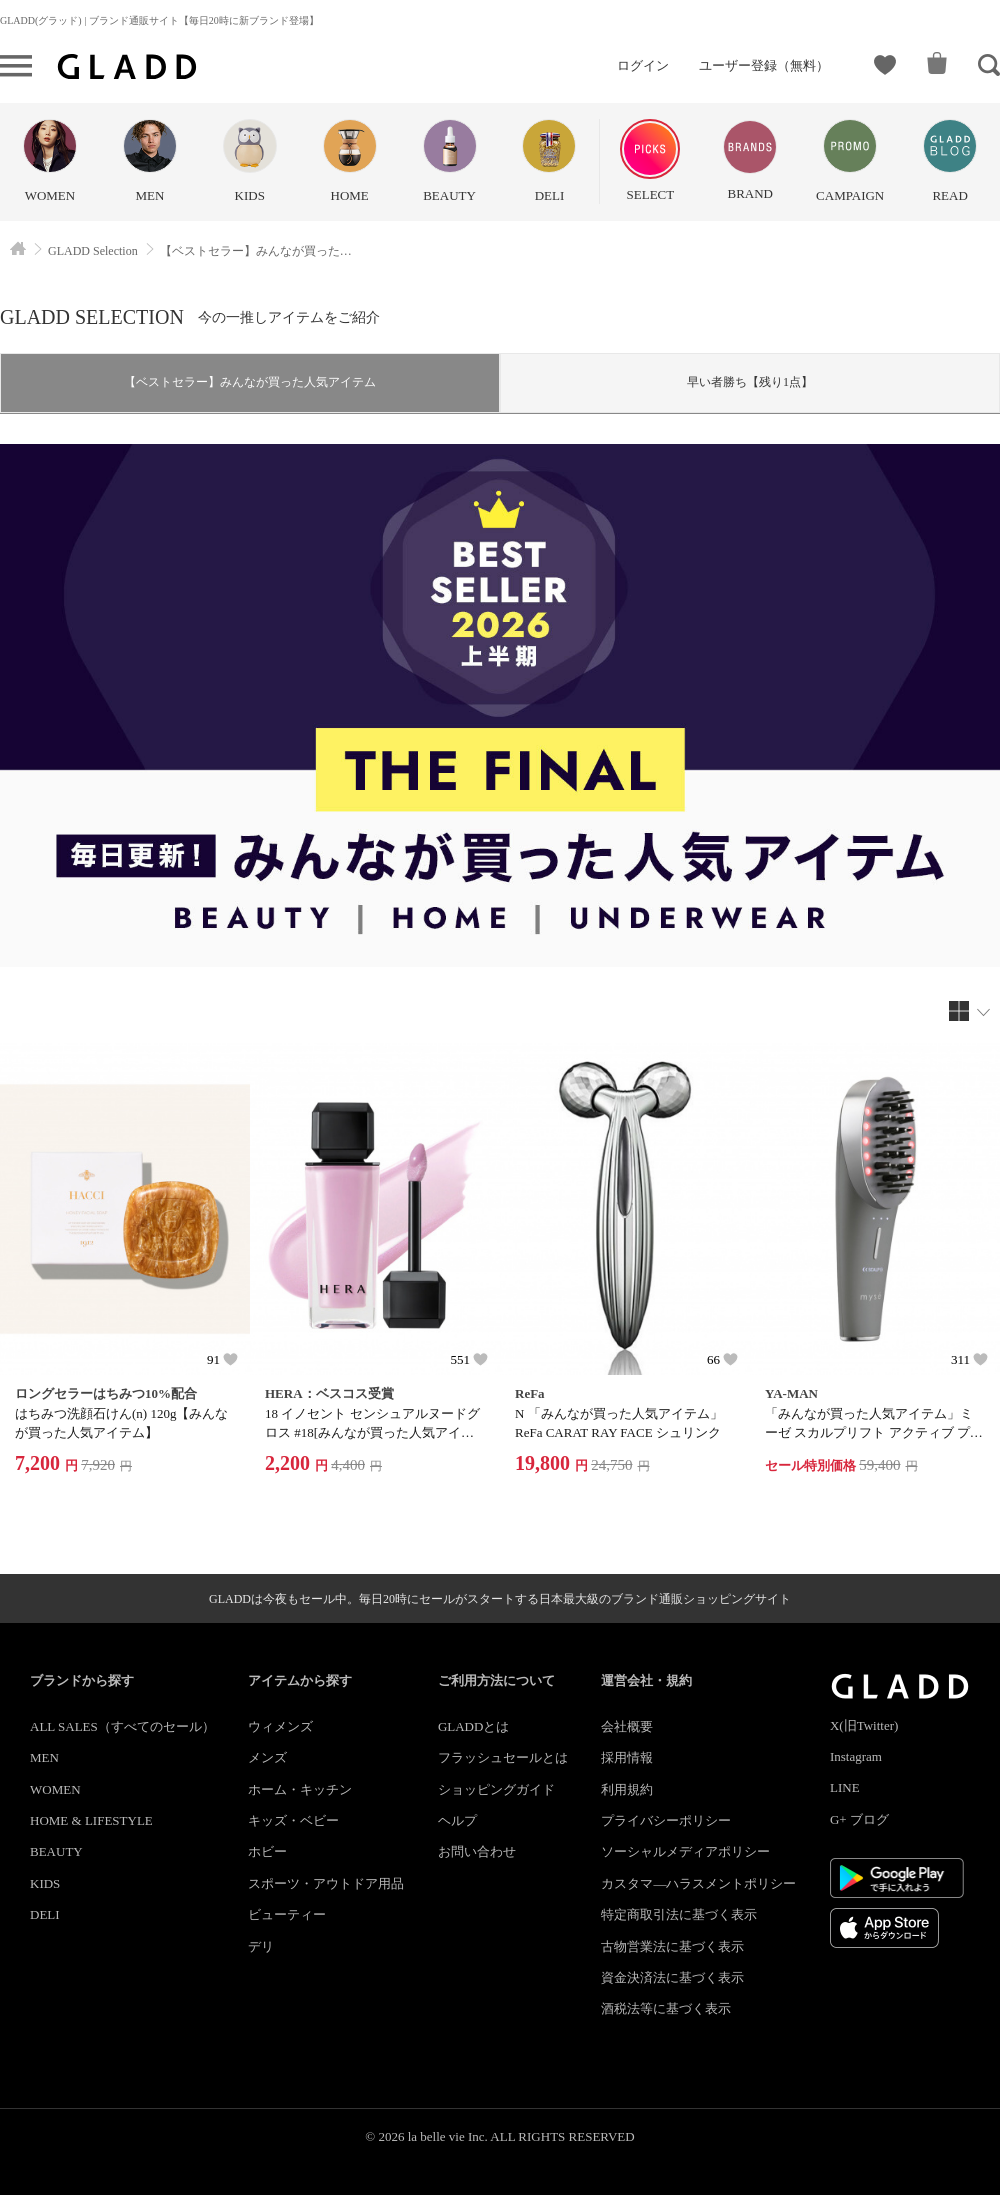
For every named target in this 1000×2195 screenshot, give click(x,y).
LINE (845, 1787)
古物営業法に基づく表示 (672, 1946)
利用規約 (627, 1789)
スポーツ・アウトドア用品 (326, 1883)
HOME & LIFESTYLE (91, 1820)
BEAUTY (56, 1851)
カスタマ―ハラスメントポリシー (698, 1883)
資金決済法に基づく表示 (672, 1977)
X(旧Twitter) (864, 1725)
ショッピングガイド (496, 1789)
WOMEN (55, 1789)
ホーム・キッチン (300, 1789)
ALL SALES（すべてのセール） (122, 1726)
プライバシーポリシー (666, 1820)
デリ (261, 1946)
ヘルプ (457, 1820)
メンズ (267, 1757)
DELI (45, 1914)
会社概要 (627, 1726)
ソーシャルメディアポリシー (685, 1851)
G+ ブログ (859, 1819)
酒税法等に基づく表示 (666, 2008)
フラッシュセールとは (503, 1757)
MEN (44, 1757)
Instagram (856, 1756)
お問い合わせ (477, 1851)
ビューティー (287, 1914)
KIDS (45, 1883)
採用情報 (627, 1757)
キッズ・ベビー (293, 1820)
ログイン (643, 65)
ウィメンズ (280, 1726)
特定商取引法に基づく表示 (679, 1914)
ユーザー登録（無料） (764, 65)
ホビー (267, 1851)
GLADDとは (474, 1726)
